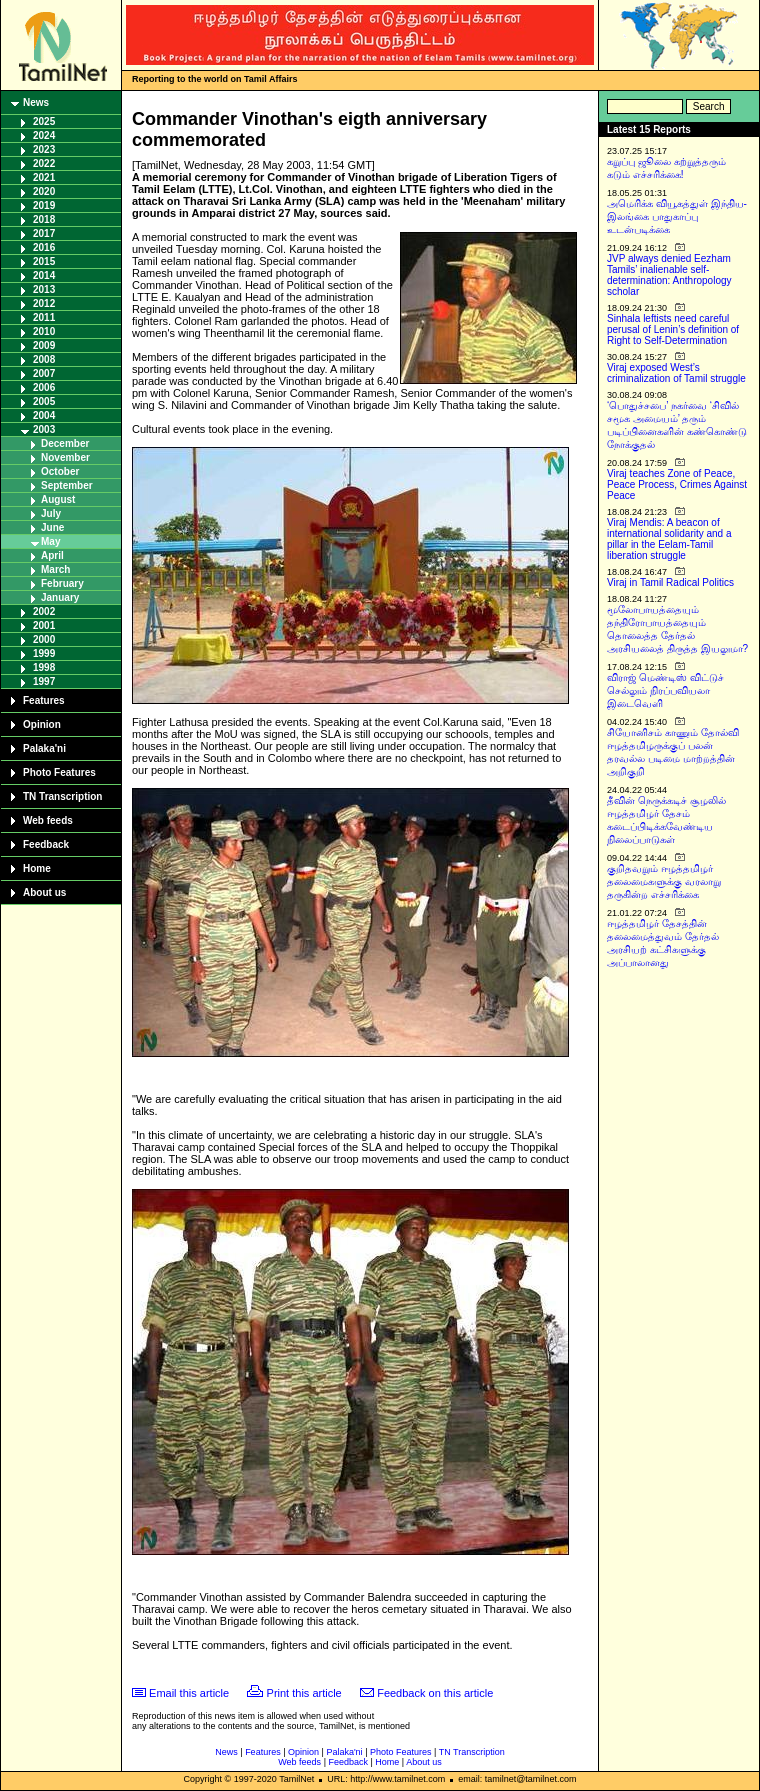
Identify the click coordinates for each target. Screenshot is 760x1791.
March (55, 569)
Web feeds (48, 820)
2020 (44, 191)
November (65, 457)
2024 (44, 135)
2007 (44, 373)
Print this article (304, 1693)
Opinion (42, 724)
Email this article (189, 1693)
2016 (44, 247)
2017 (44, 233)
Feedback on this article (435, 1693)
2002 (44, 611)
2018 (44, 219)
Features (44, 700)
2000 (44, 639)
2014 (44, 275)
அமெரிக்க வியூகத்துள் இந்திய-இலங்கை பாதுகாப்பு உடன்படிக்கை (677, 216)
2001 (44, 625)
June (52, 527)
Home (37, 868)
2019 (44, 205)
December (65, 443)
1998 (44, 667)
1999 (44, 653)
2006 (44, 387)
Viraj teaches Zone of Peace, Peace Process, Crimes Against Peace (677, 484)
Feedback (46, 844)
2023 (44, 149)
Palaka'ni (44, 748)
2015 (44, 261)
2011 (44, 317)
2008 (44, 359)
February (62, 583)
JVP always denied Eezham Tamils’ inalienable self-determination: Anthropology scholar (669, 275)
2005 (44, 401)
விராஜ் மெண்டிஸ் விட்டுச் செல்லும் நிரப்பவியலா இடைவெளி (665, 690)
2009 (44, 345)
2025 (44, 121)
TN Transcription (62, 796)
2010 (44, 331)
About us (44, 892)
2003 (44, 429)
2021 (44, 177)
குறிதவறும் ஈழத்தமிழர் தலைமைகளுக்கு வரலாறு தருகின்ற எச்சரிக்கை (664, 881)
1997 (44, 681)
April (52, 555)
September (67, 485)
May (50, 541)
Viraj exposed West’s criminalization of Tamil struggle (676, 373)
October (60, 471)
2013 (44, 289)
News (36, 102)
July (51, 513)
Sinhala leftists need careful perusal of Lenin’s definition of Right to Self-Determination (673, 329)
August (58, 499)
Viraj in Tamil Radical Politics (670, 582)
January (60, 597)
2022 (44, 163)
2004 (44, 415)
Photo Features (59, 772)
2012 (44, 303)
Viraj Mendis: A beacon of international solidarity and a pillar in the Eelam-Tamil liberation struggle (669, 539)
